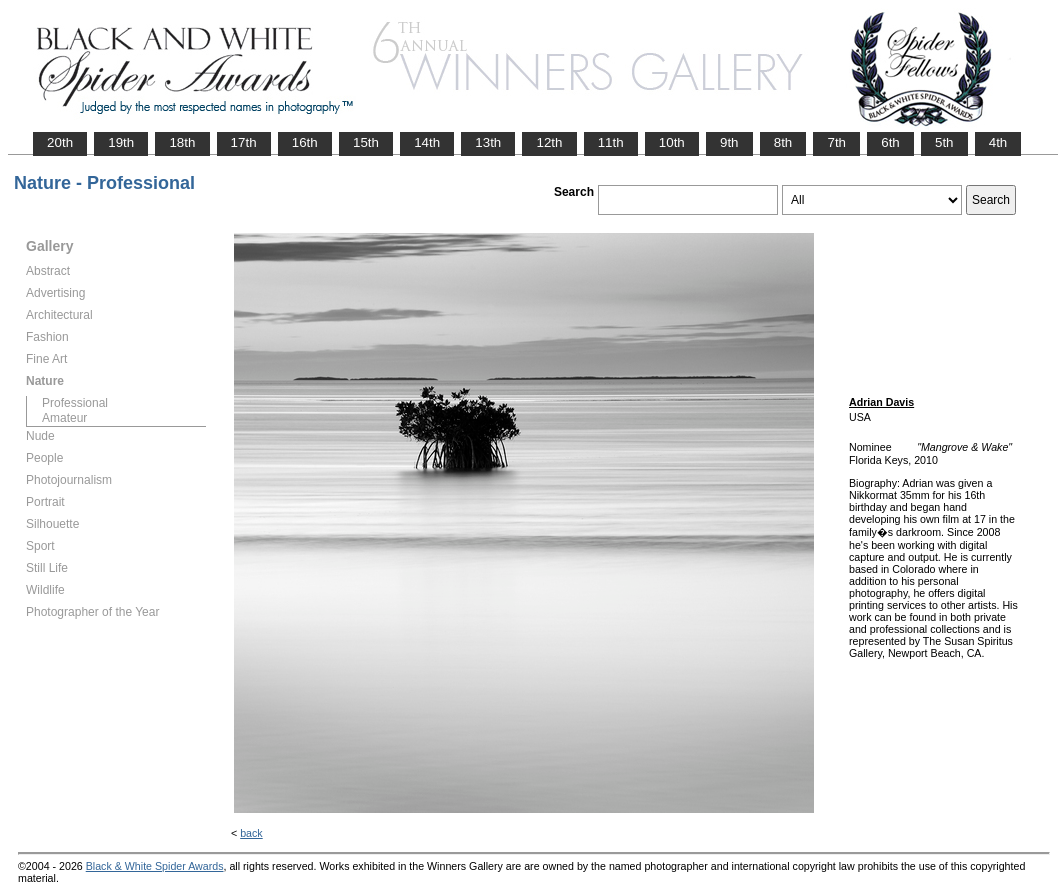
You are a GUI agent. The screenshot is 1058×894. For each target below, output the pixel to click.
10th (672, 142)
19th (121, 142)
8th (783, 142)
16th (305, 142)
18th (182, 142)
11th (611, 142)
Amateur (64, 418)
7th (836, 142)
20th (60, 142)
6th (890, 142)
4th (998, 142)
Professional (75, 403)
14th (427, 142)
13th (488, 142)
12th (549, 142)
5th (944, 142)
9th (729, 142)
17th (244, 142)
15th (366, 142)
